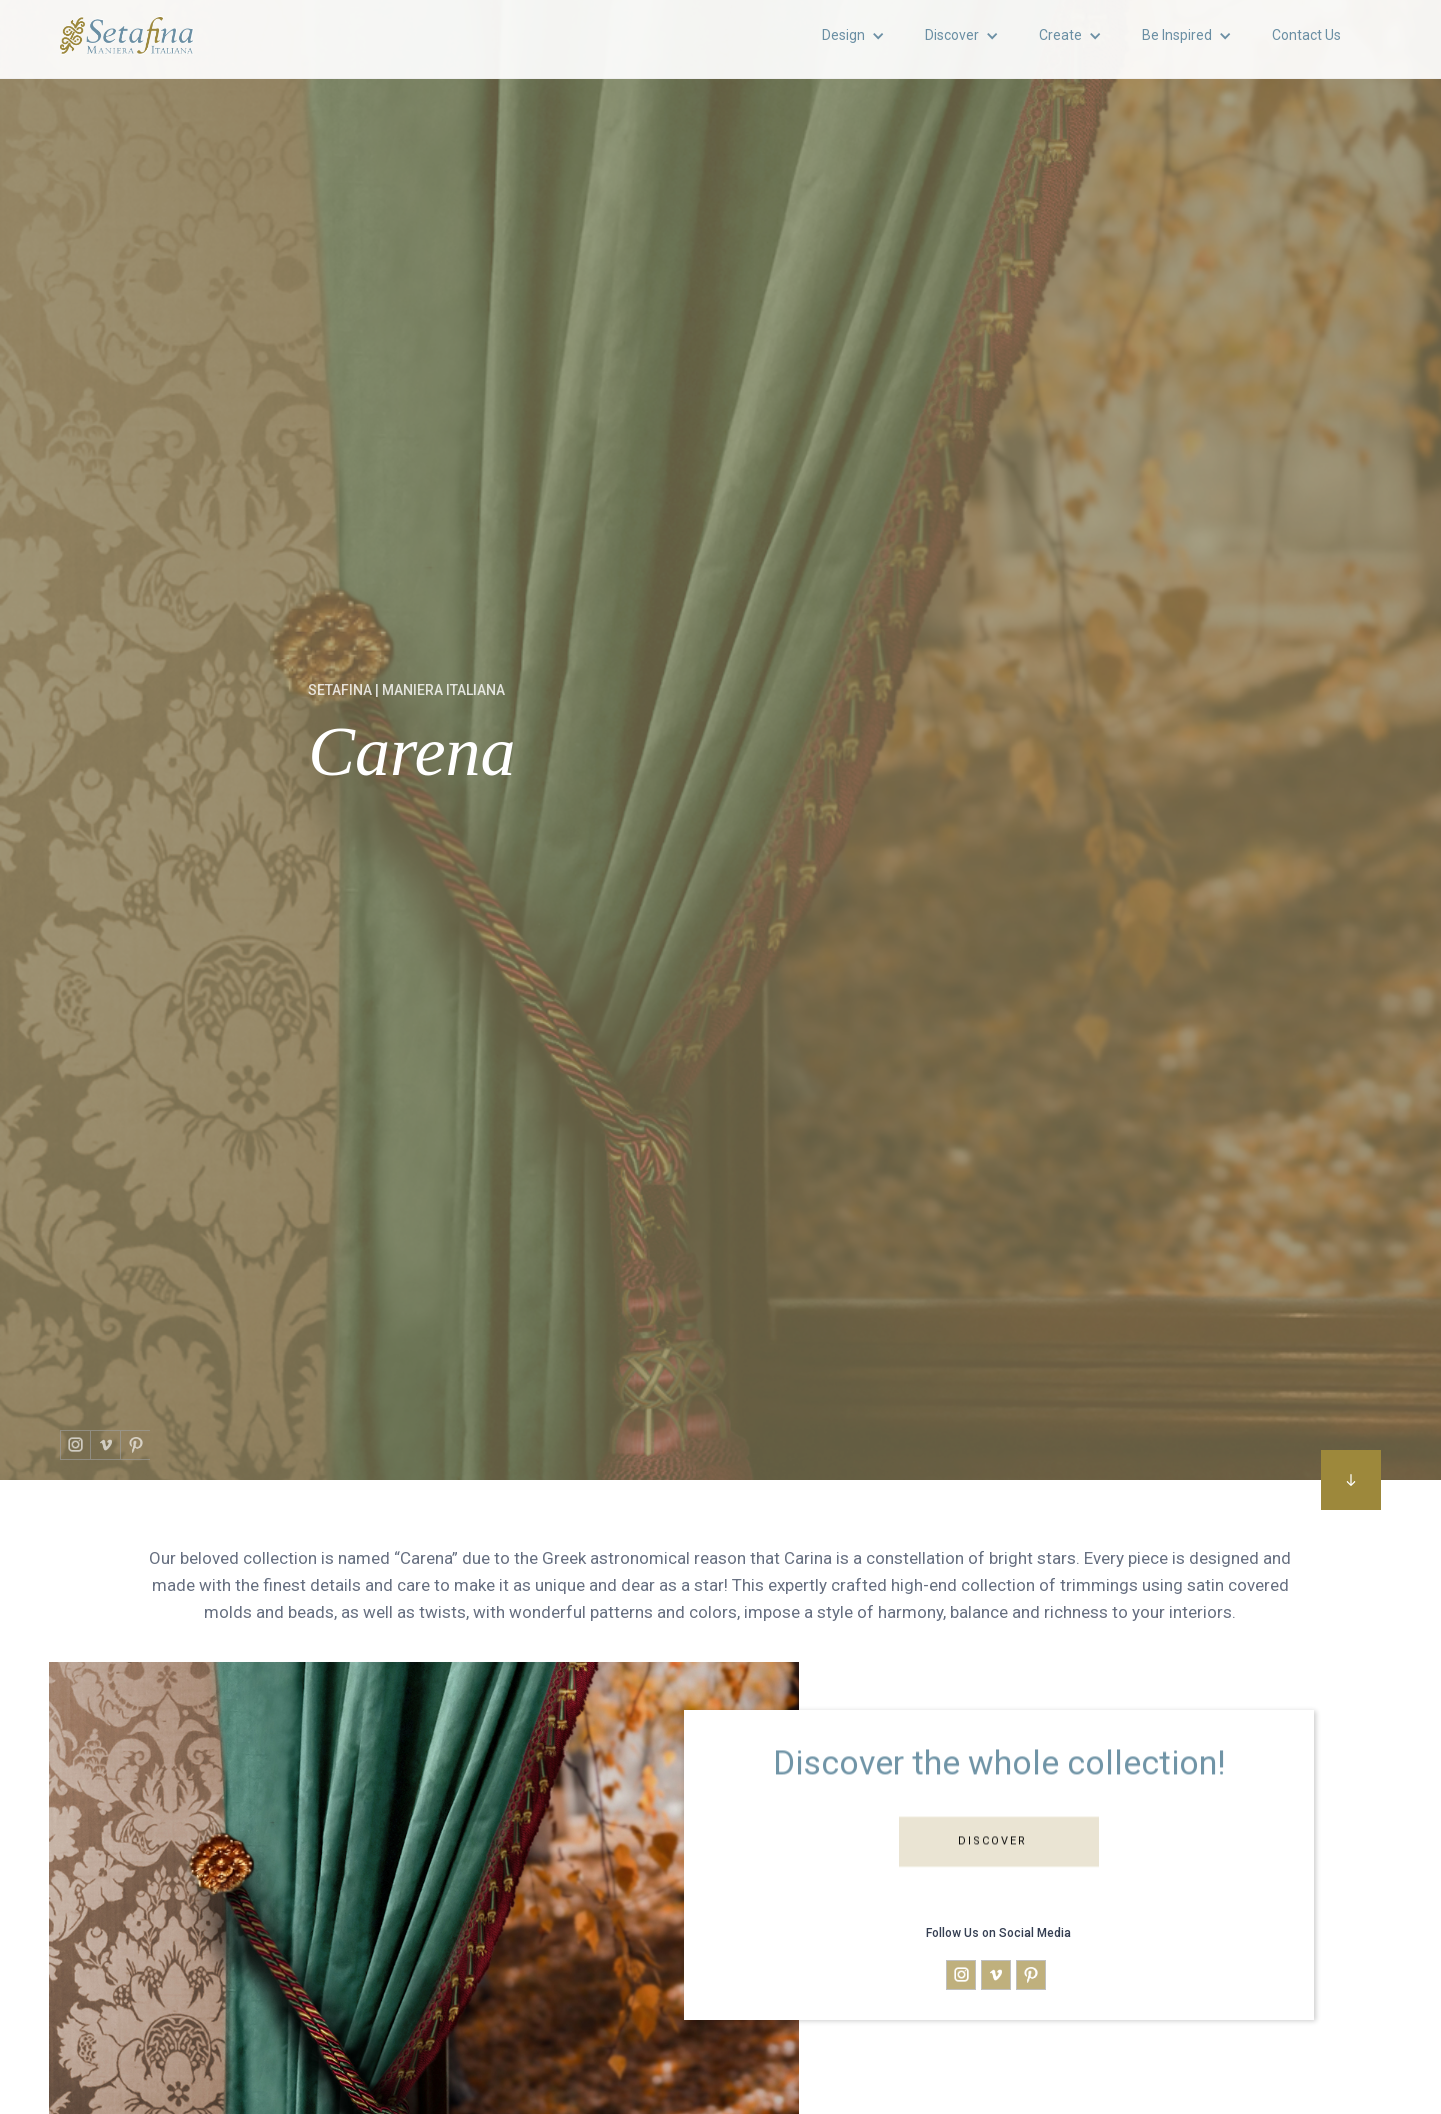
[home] (127, 35)
